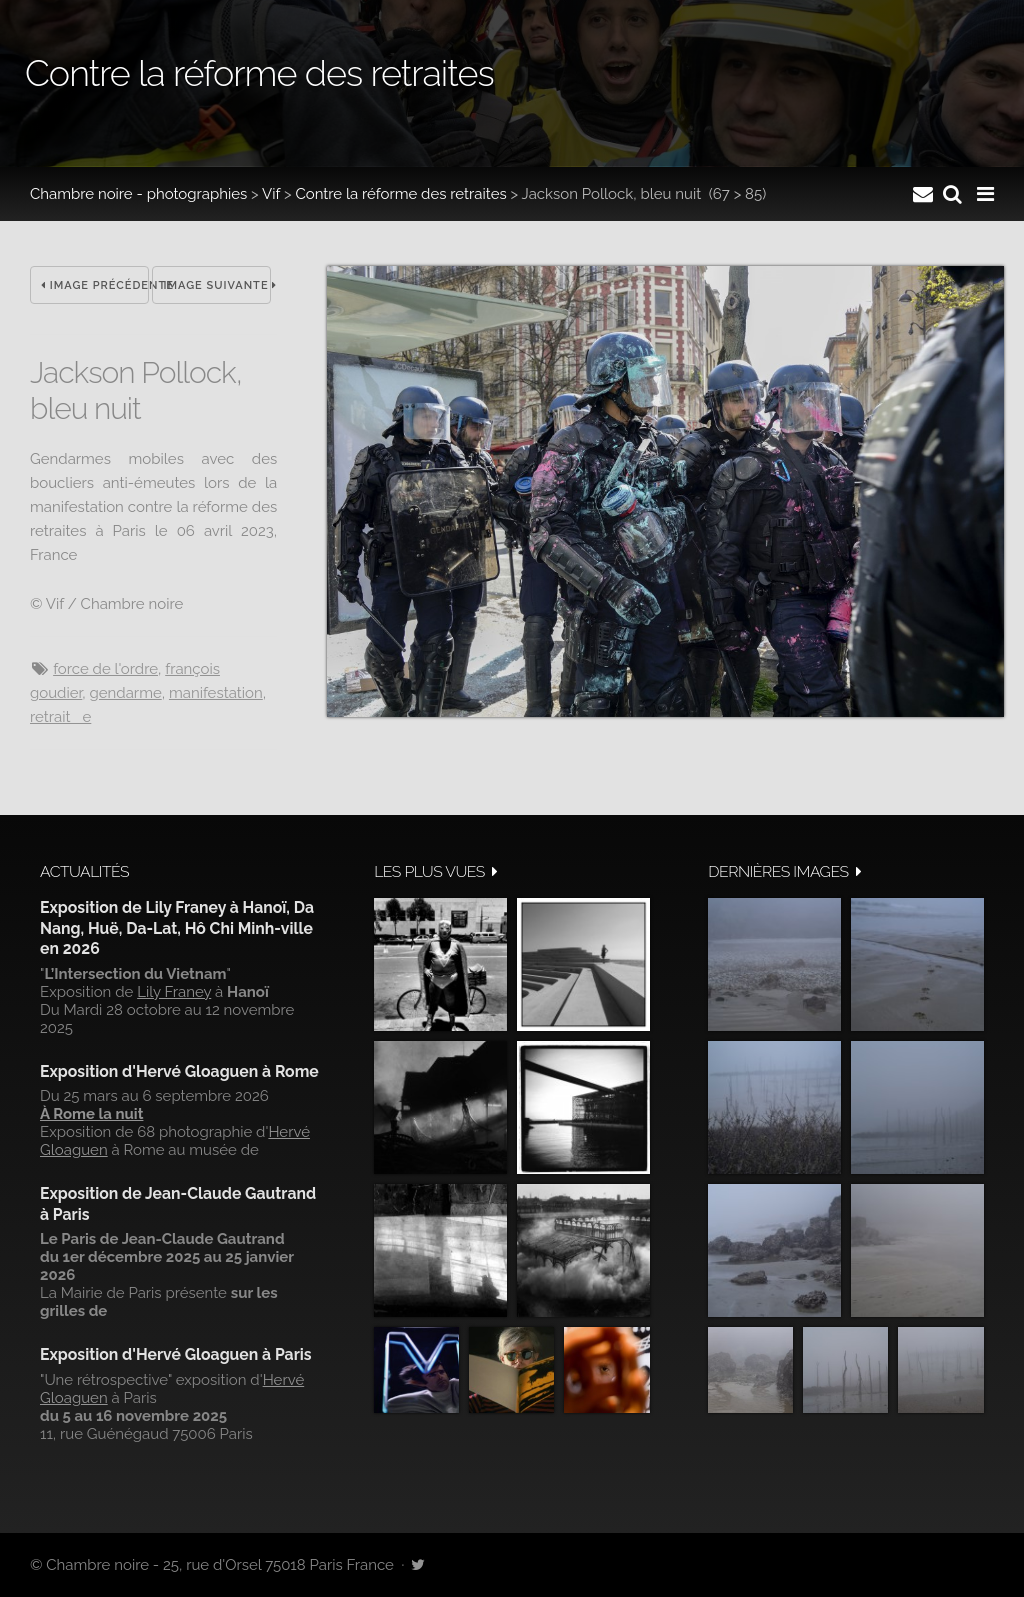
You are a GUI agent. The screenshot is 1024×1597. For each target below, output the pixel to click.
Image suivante (217, 285)
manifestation (216, 693)
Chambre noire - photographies (138, 194)
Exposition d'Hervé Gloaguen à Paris (176, 1354)
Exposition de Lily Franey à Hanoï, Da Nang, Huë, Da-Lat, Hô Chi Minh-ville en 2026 (177, 928)
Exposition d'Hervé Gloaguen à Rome (179, 1071)
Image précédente (95, 285)
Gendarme (126, 693)
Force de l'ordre (105, 669)
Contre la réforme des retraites (400, 194)
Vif (271, 194)
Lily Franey (174, 992)
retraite (60, 717)
